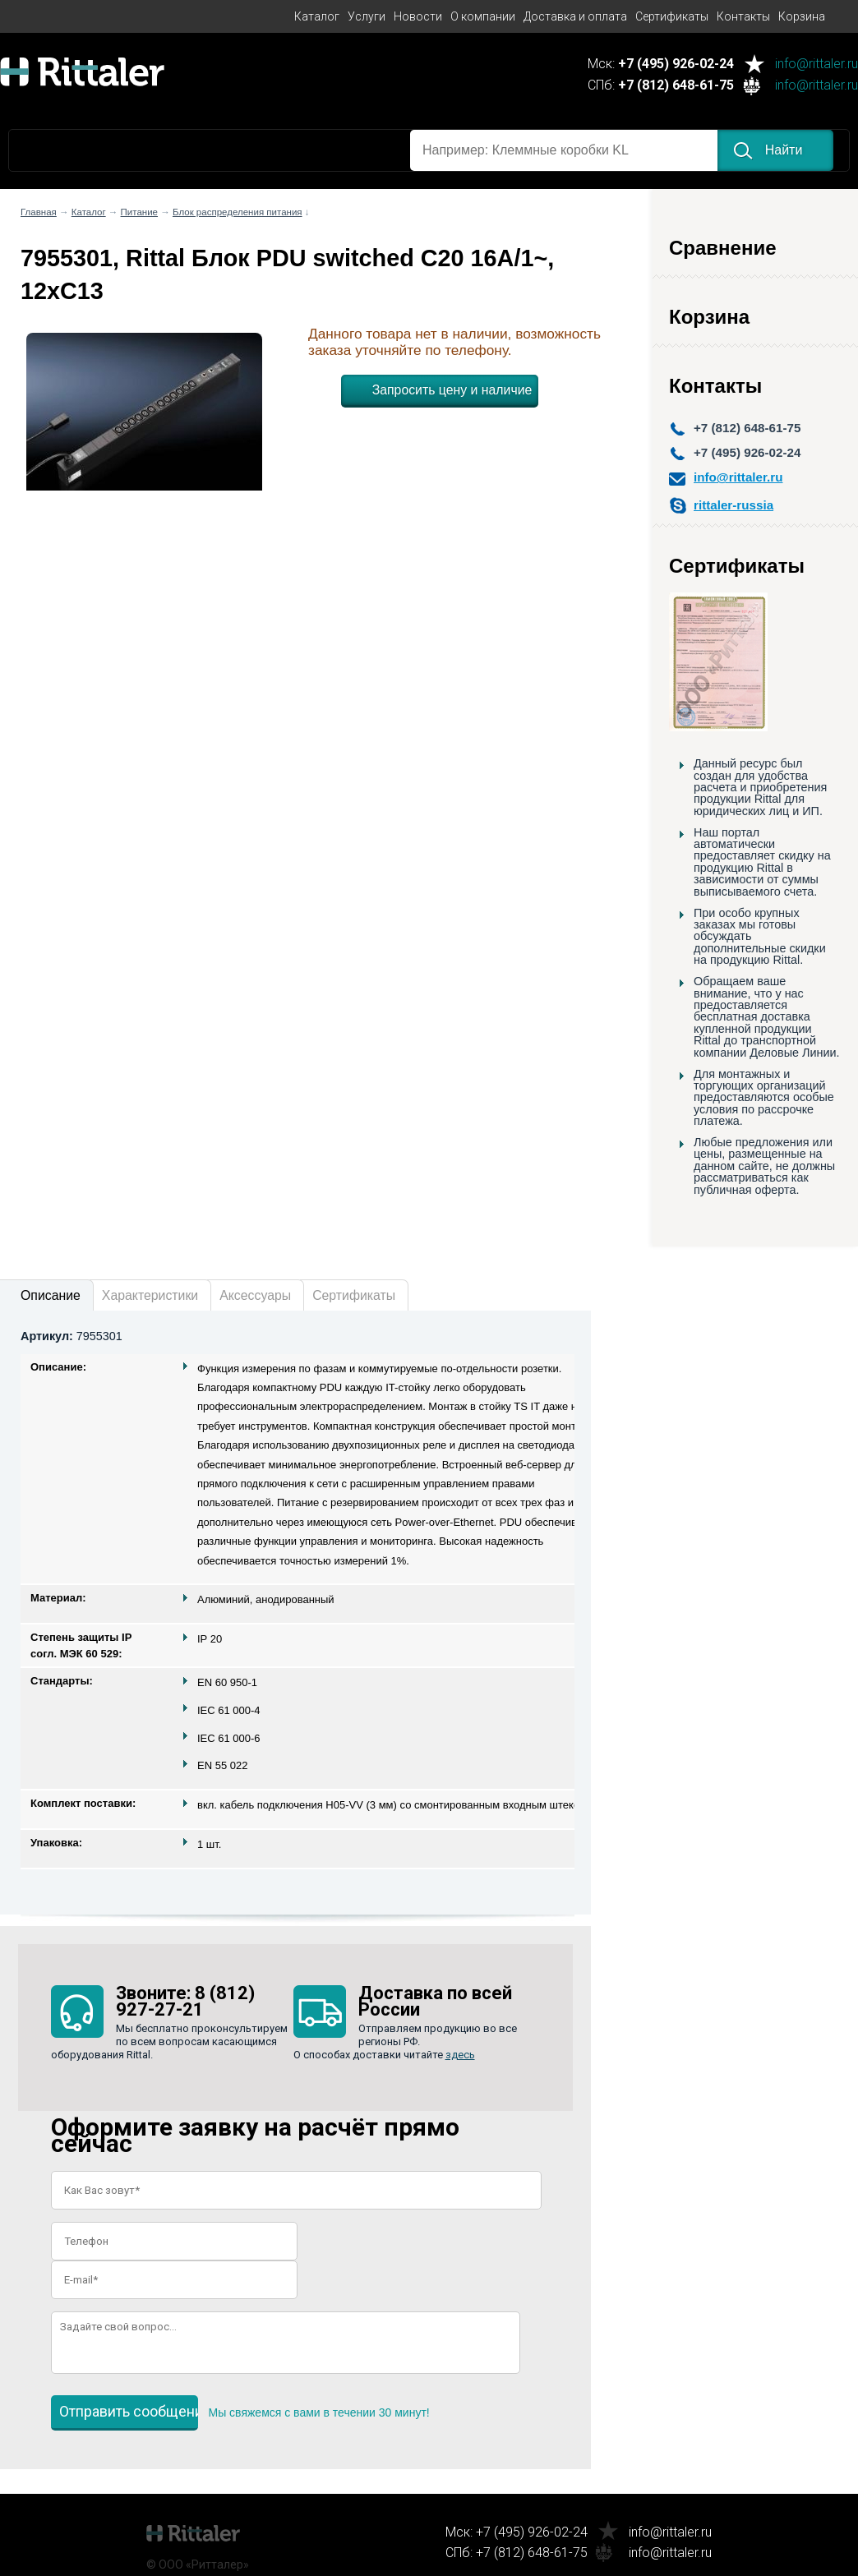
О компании (482, 16)
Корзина (801, 16)
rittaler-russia (733, 505)
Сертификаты (671, 16)
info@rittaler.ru (816, 64)
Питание (139, 212)
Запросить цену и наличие (452, 390)
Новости (418, 16)
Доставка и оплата (575, 16)
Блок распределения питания (237, 212)
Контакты (743, 16)
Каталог (316, 16)
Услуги (366, 16)
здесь (460, 2054)
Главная (39, 212)
